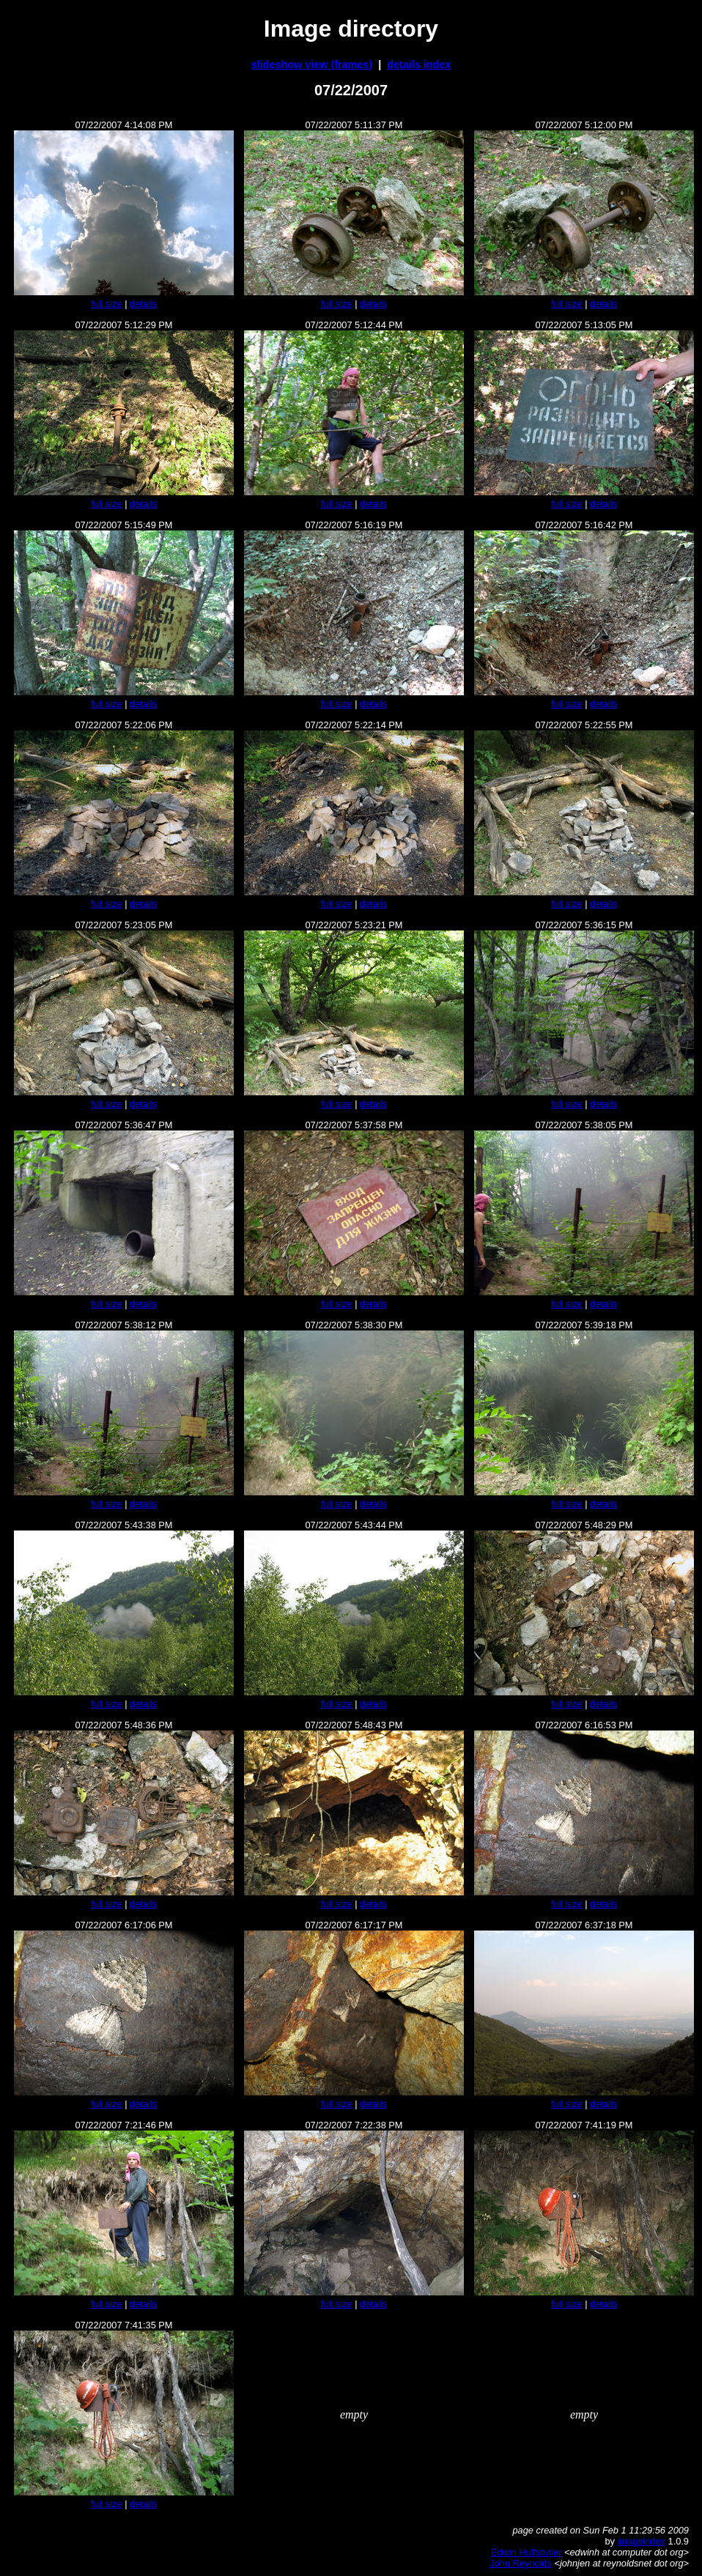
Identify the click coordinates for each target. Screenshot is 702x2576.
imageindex (641, 2541)
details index (419, 64)
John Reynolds (520, 2563)
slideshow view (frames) (312, 64)
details (143, 303)
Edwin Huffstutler (526, 2552)
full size (106, 303)
